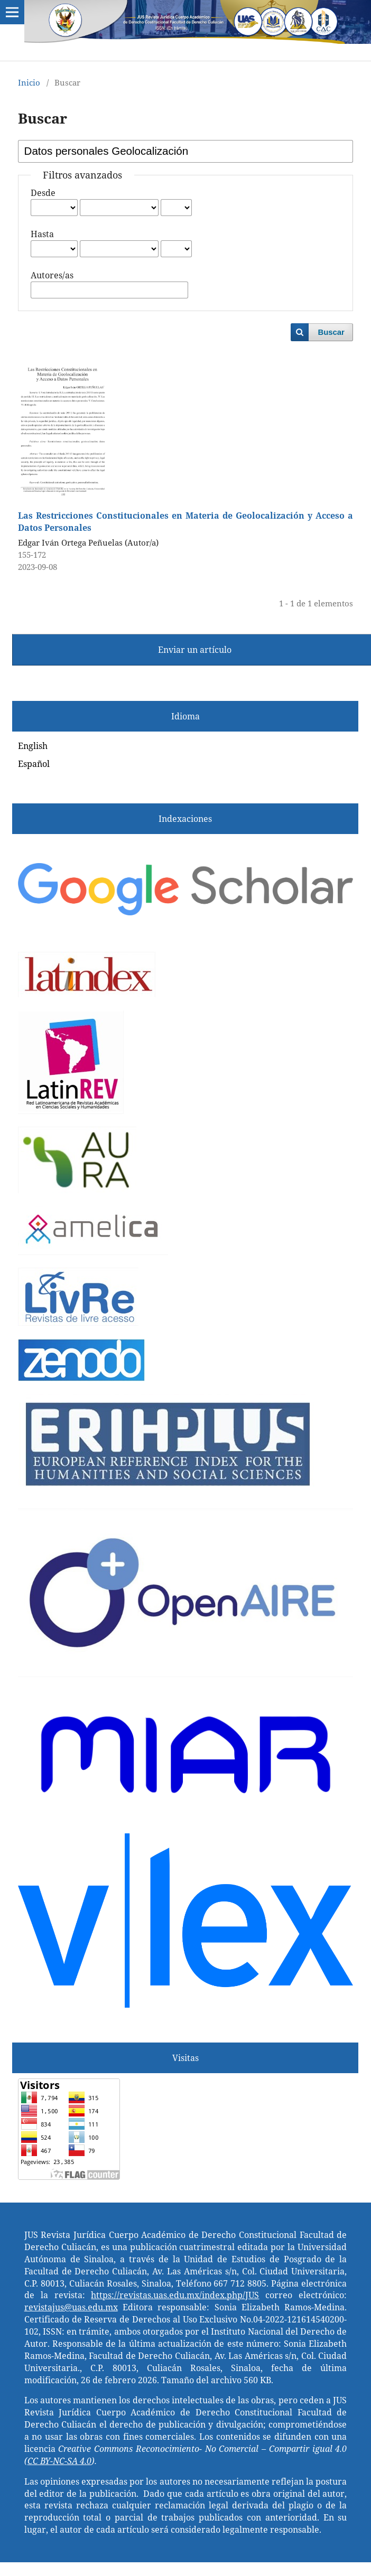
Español (34, 764)
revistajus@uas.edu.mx (71, 2307)
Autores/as (52, 275)
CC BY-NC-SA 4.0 (59, 2461)
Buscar (331, 332)
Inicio (29, 82)
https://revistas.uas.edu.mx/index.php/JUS (175, 2295)
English (33, 746)
